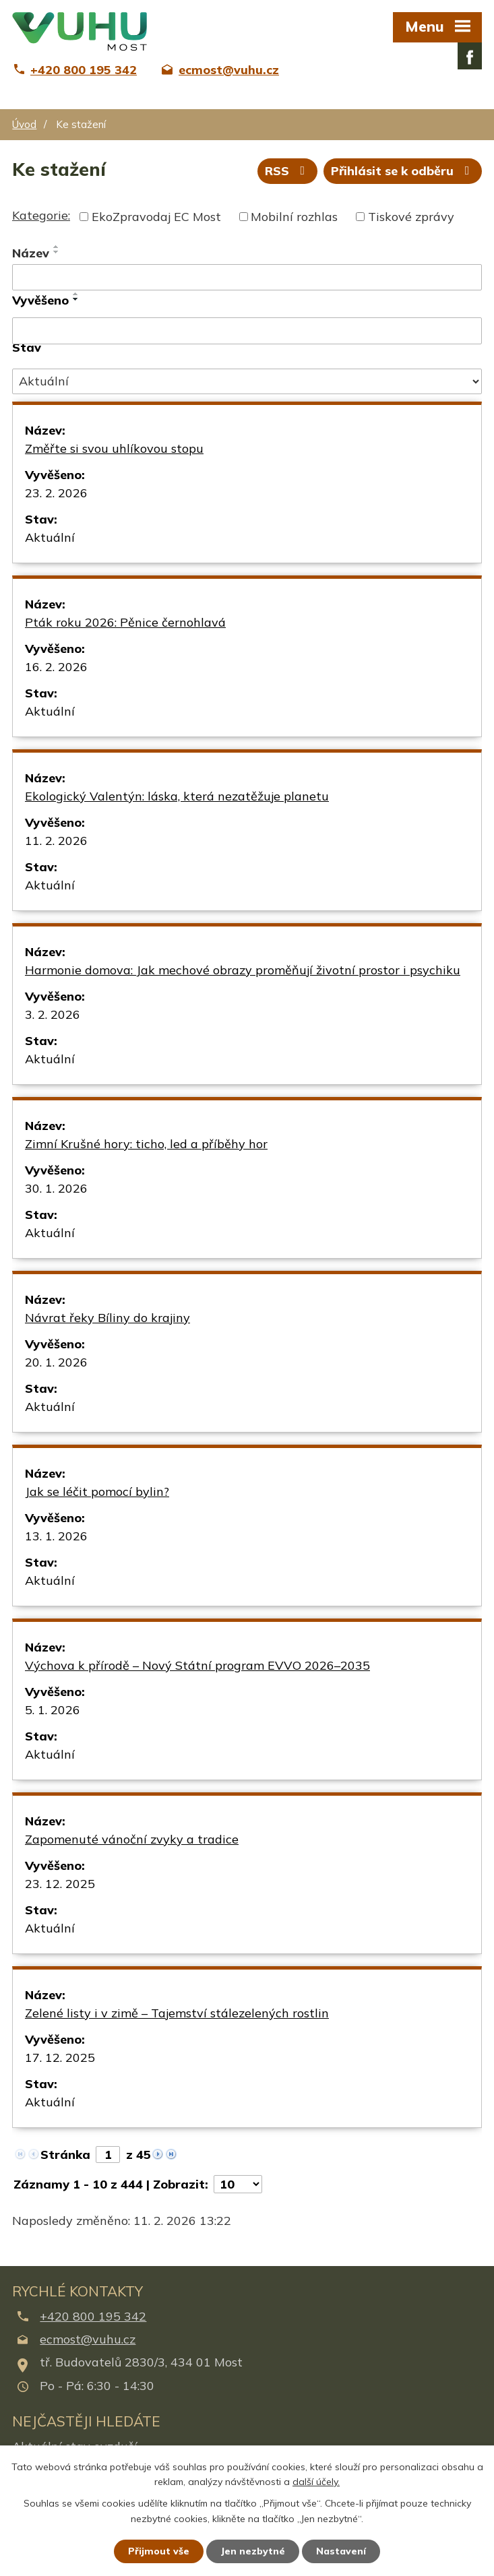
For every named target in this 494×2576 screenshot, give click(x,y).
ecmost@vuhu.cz (87, 2339)
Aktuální (50, 537)
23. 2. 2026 (56, 493)
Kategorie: (41, 215)
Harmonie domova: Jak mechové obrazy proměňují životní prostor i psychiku (242, 970)
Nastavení (341, 2551)
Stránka (65, 2154)
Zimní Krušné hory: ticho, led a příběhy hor (146, 1144)
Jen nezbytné (252, 2551)
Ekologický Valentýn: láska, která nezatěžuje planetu (177, 796)
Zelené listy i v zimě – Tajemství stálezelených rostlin (177, 2013)
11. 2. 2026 (56, 840)
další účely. (316, 2482)
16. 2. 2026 (56, 666)
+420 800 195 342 (93, 2316)
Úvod (24, 124)
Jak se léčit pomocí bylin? (97, 1491)
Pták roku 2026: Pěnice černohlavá (125, 622)
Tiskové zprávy (411, 216)
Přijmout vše (158, 2551)
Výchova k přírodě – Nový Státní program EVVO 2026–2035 (197, 1665)
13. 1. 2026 (56, 1536)
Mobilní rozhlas (294, 216)
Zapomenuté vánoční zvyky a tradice (132, 1839)
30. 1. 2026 (56, 1188)
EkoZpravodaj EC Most (156, 216)
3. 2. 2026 (52, 1014)
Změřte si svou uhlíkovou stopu (114, 448)
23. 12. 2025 (60, 1883)
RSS (288, 171)
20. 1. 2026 (56, 1362)
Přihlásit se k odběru (403, 171)
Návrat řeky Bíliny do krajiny (107, 1317)
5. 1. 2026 (52, 1710)
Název (30, 253)
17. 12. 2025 (60, 2057)
